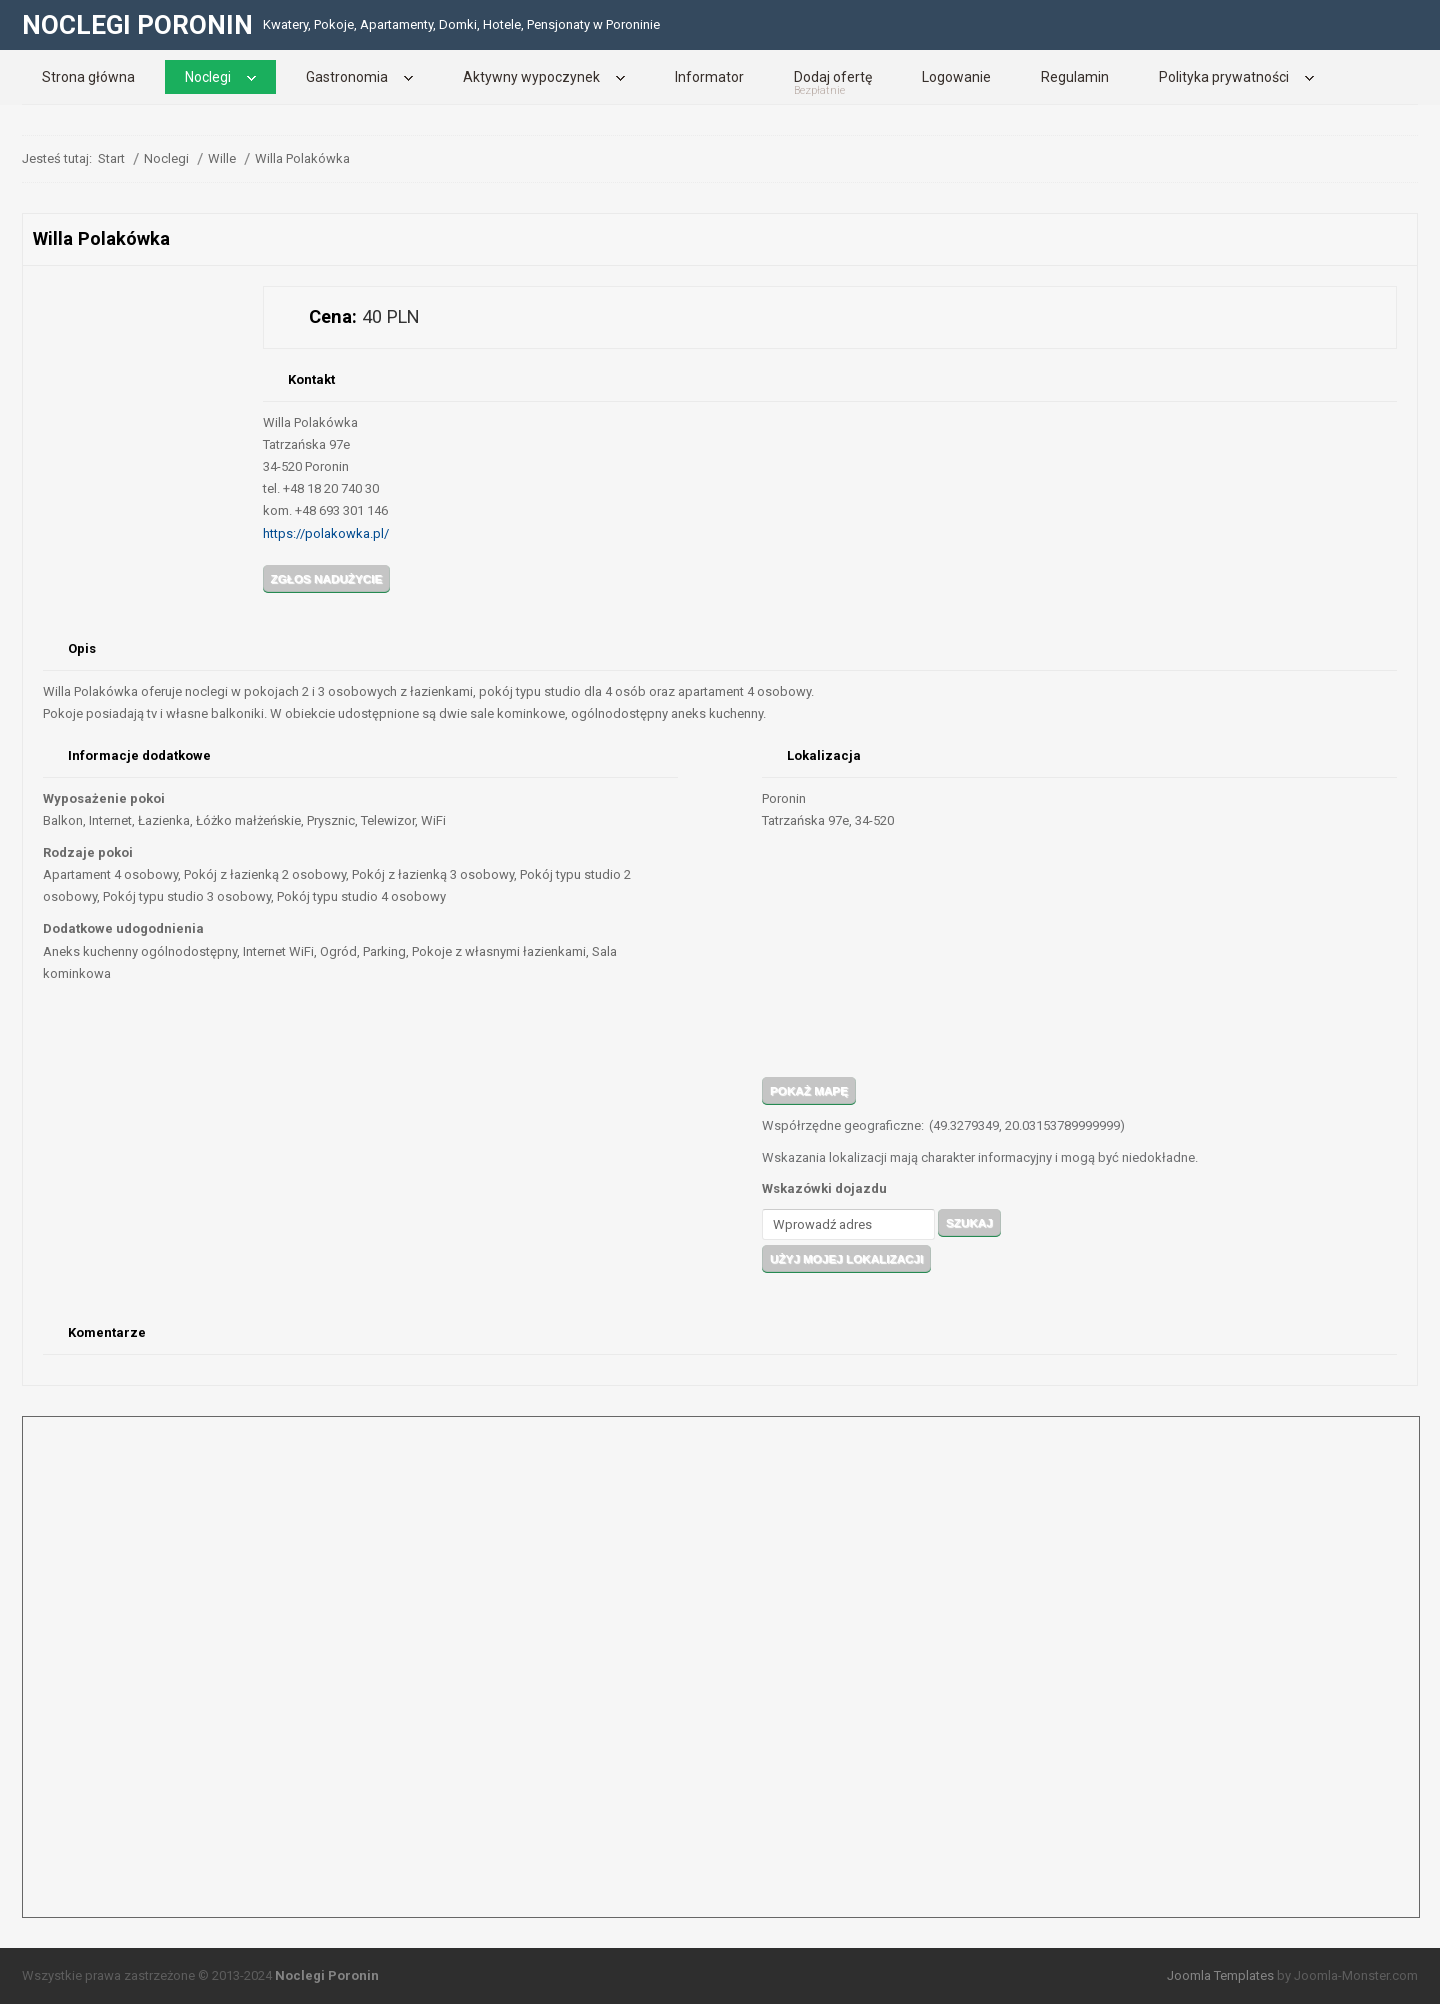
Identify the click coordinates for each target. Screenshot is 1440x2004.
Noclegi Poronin (327, 1975)
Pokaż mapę (809, 1090)
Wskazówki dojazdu (824, 1188)
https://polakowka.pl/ (326, 533)
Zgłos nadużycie (327, 578)
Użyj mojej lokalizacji (846, 1258)
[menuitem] (88, 77)
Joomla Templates (1220, 1975)
